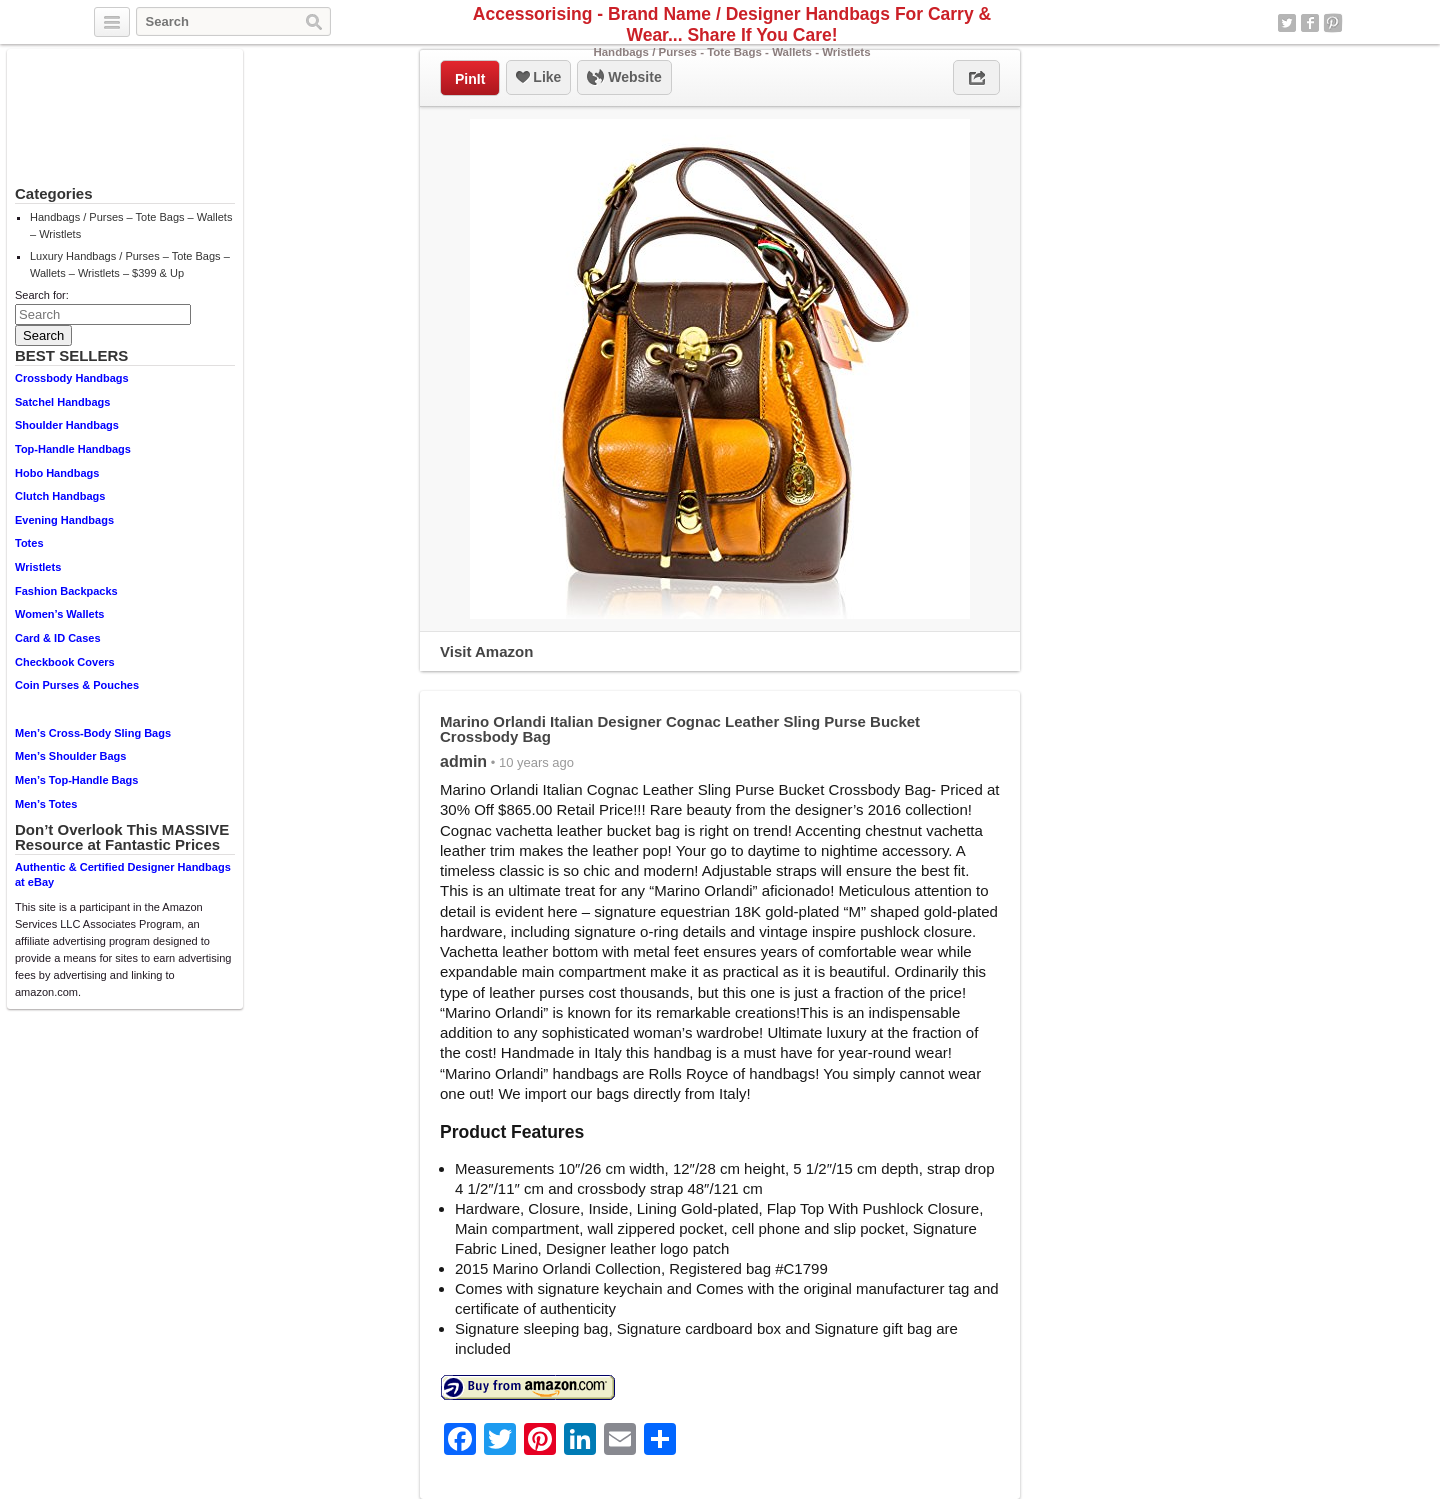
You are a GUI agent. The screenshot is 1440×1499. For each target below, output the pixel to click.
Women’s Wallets (59, 614)
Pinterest (1333, 23)
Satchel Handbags (62, 402)
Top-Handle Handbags (73, 449)
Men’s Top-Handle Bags (76, 780)
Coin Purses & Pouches (77, 685)
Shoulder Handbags (67, 425)
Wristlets (38, 567)
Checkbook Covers (65, 662)
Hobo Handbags (57, 473)
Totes (29, 543)
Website (624, 78)
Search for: (42, 295)
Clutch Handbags (60, 496)
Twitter (1287, 23)
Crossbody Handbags (72, 378)
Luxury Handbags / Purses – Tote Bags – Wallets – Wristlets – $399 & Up (130, 264)
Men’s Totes (46, 804)
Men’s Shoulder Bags (70, 756)
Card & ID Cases (58, 638)
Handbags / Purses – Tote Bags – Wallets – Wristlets (131, 225)
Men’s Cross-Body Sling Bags (93, 733)
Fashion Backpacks (66, 591)
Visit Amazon (486, 651)
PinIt (470, 79)
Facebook (1310, 23)
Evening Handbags (64, 520)
